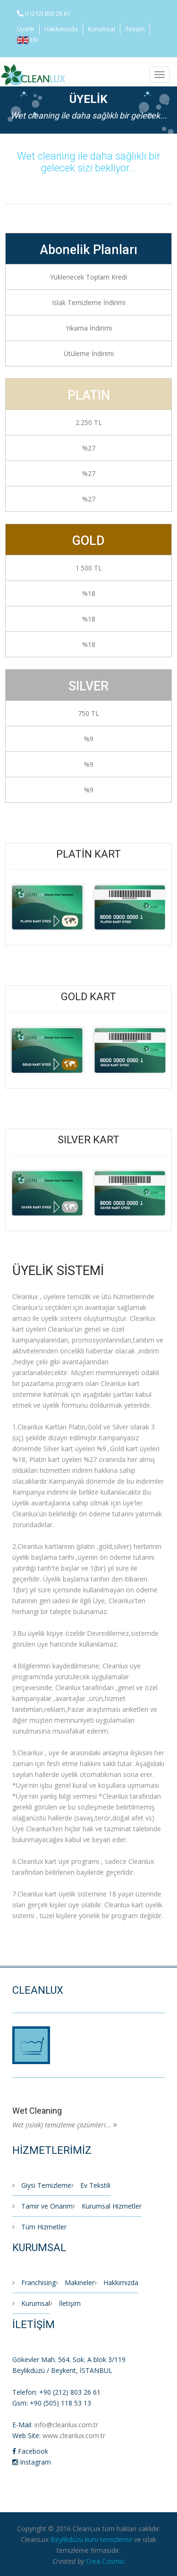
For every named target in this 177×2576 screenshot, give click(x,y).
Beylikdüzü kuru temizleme (91, 2539)
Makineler (75, 2282)
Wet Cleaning (37, 2111)
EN (27, 39)
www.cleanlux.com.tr (73, 2435)
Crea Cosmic (105, 2561)
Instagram (31, 2461)
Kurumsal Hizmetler (107, 2206)
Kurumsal (101, 29)
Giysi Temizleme (41, 2185)
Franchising (34, 2282)
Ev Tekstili (90, 2185)
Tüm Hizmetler (39, 2226)
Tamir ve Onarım (42, 2206)
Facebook (30, 2451)
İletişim (135, 29)
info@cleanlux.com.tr (66, 2424)
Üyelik (25, 29)
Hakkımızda (61, 29)
